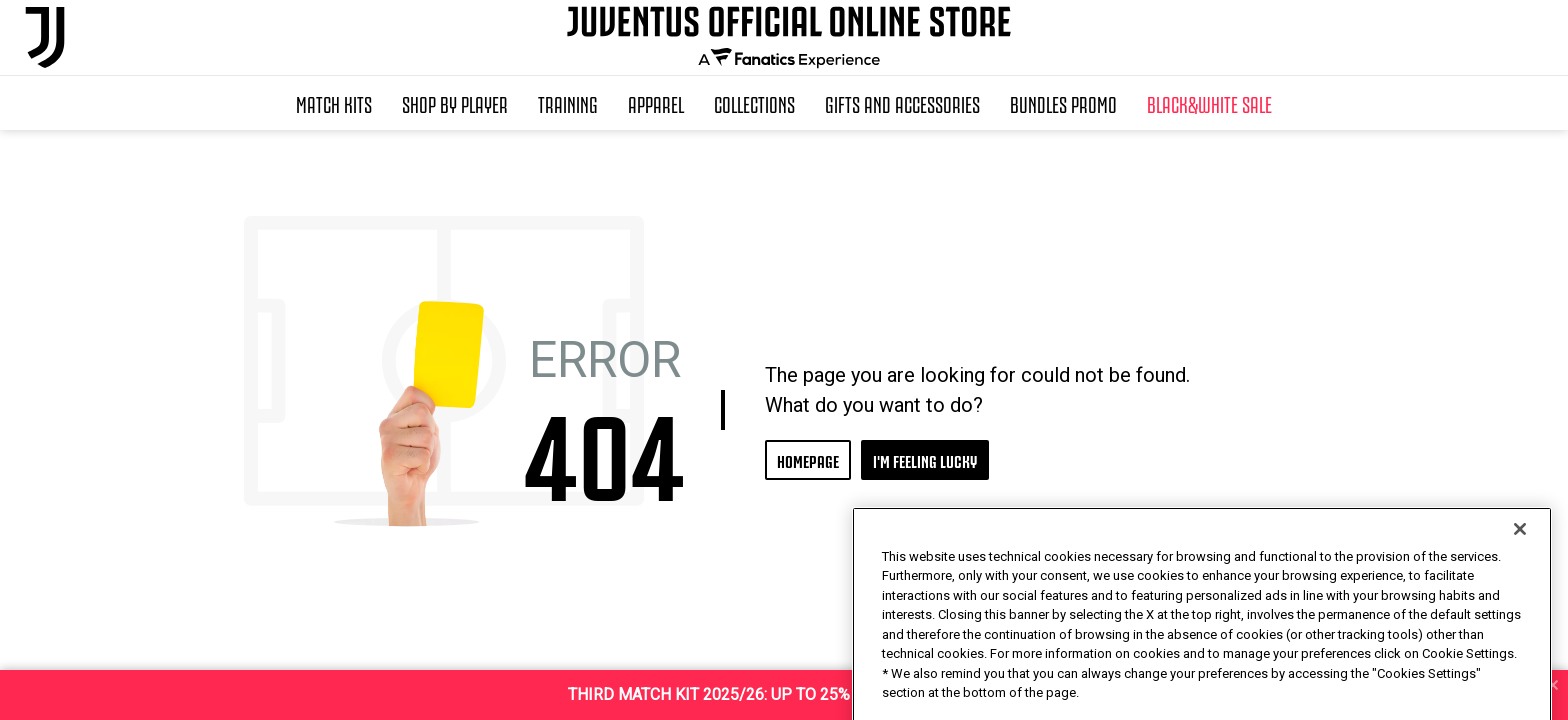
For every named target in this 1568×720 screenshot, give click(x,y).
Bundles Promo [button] (1063, 103)
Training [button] (568, 103)
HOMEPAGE (808, 459)
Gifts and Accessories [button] (902, 103)
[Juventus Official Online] (45, 37)
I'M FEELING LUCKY (925, 459)
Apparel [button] (656, 103)
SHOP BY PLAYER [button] (455, 103)
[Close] (1520, 571)
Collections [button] (754, 103)
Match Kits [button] (334, 103)
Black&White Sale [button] (1209, 103)
